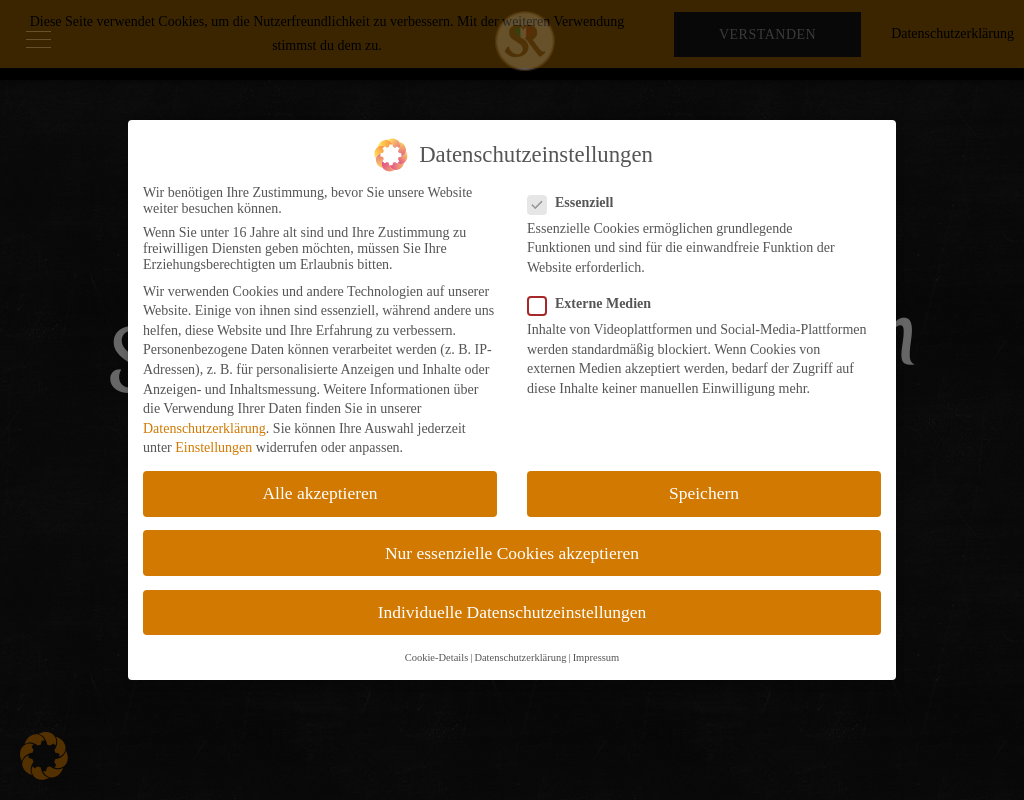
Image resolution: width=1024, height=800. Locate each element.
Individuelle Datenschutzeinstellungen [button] (512, 612)
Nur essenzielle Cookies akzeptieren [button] (512, 553)
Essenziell (576, 203)
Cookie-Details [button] (437, 657)
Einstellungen (213, 447)
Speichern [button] (704, 493)
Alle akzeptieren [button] (319, 493)
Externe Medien (595, 304)
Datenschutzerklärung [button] (520, 657)
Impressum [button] (596, 657)
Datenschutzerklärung (204, 428)
